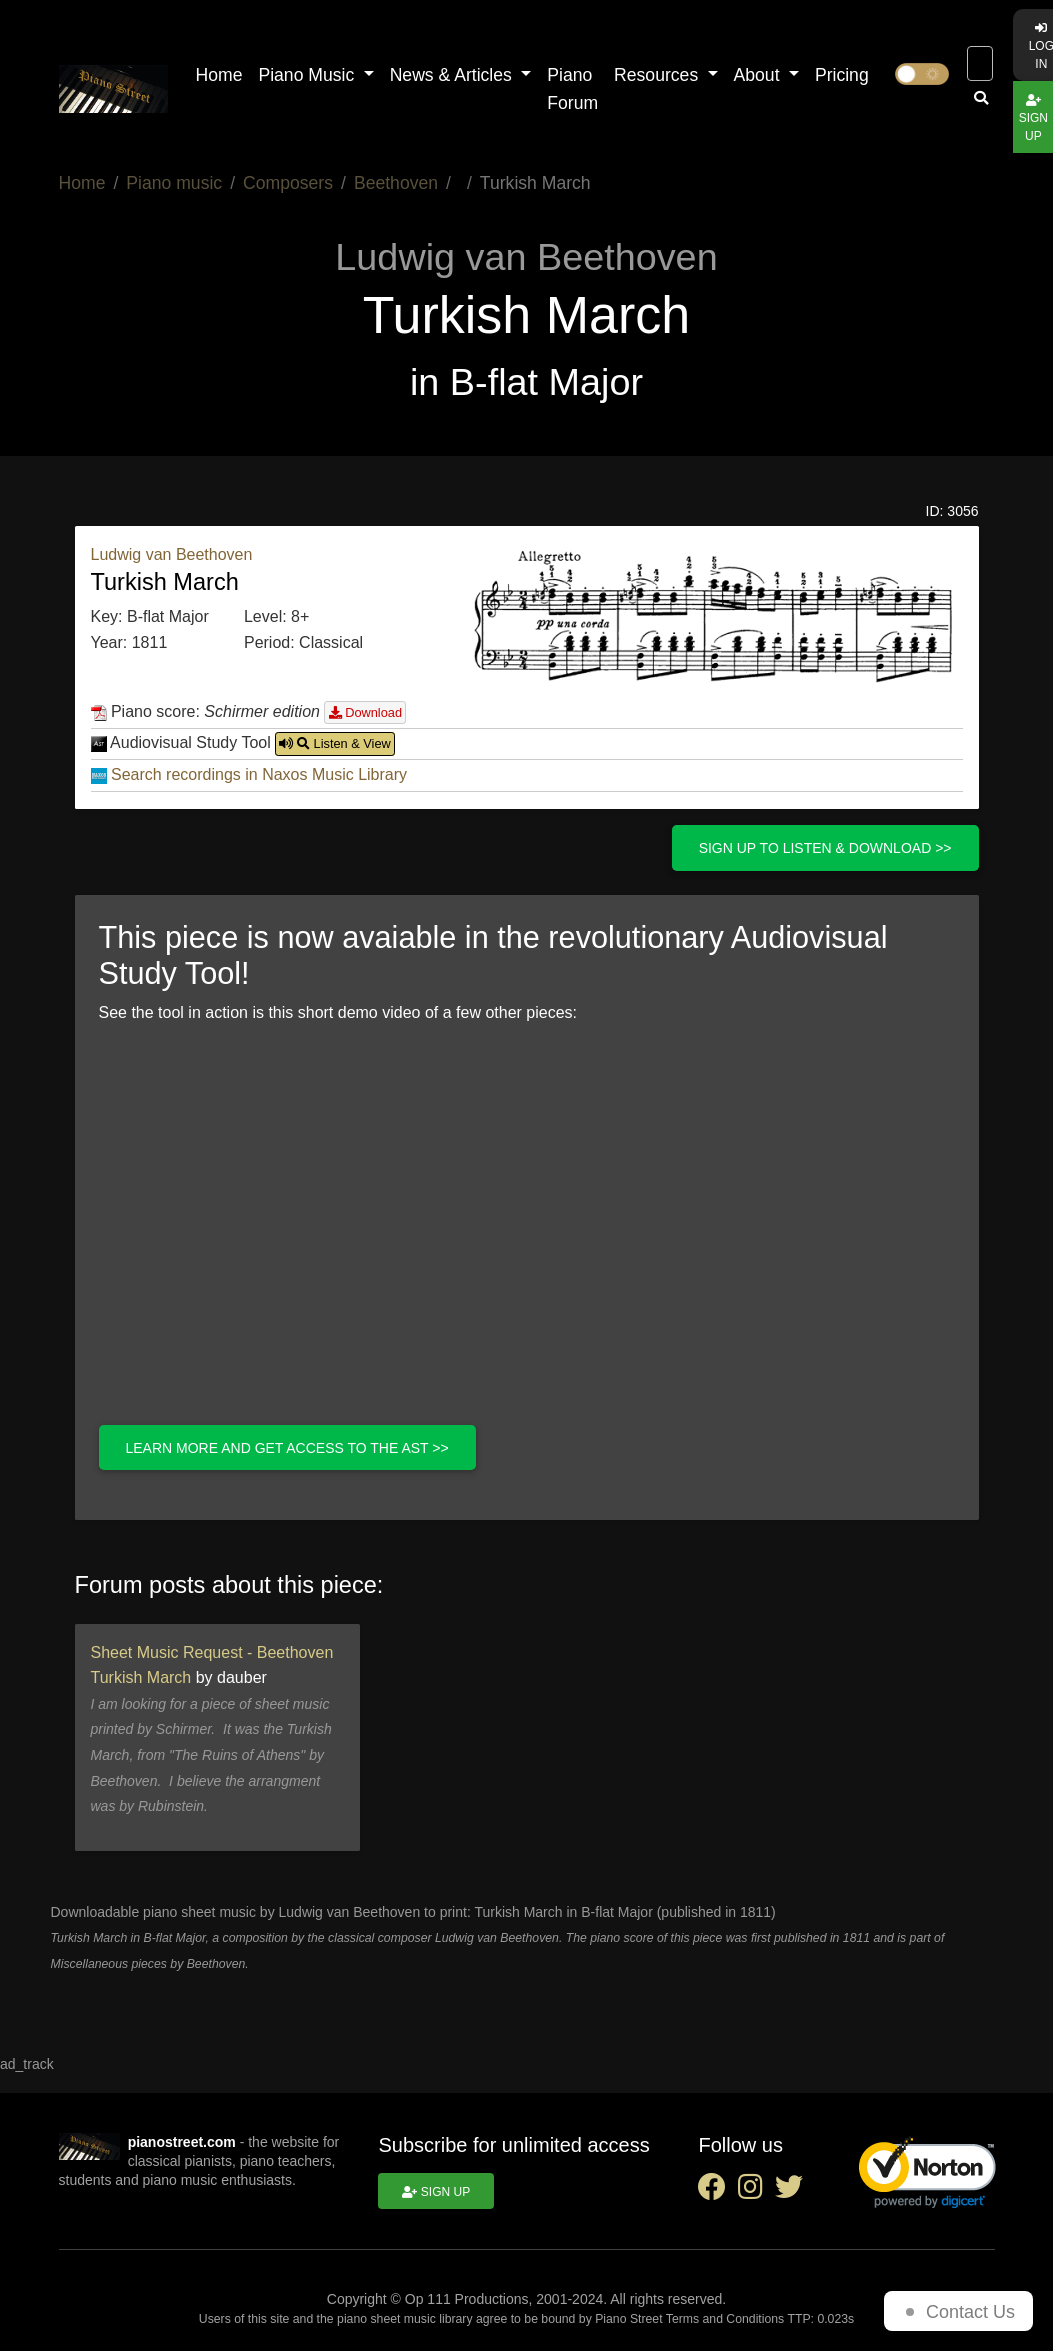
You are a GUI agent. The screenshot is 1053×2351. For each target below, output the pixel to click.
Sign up (436, 2192)
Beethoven (396, 183)
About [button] (759, 75)
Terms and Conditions (725, 2319)
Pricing (842, 75)
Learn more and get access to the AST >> (287, 1448)
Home (219, 75)
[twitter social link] (793, 2192)
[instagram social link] (756, 2192)
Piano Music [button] (308, 75)
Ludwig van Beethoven (172, 554)
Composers (288, 183)
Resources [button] (658, 75)
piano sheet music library (405, 2319)
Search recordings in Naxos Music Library (259, 774)
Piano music (174, 183)
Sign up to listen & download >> (825, 848)
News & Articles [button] (453, 75)
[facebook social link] (718, 2192)
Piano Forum (572, 89)
